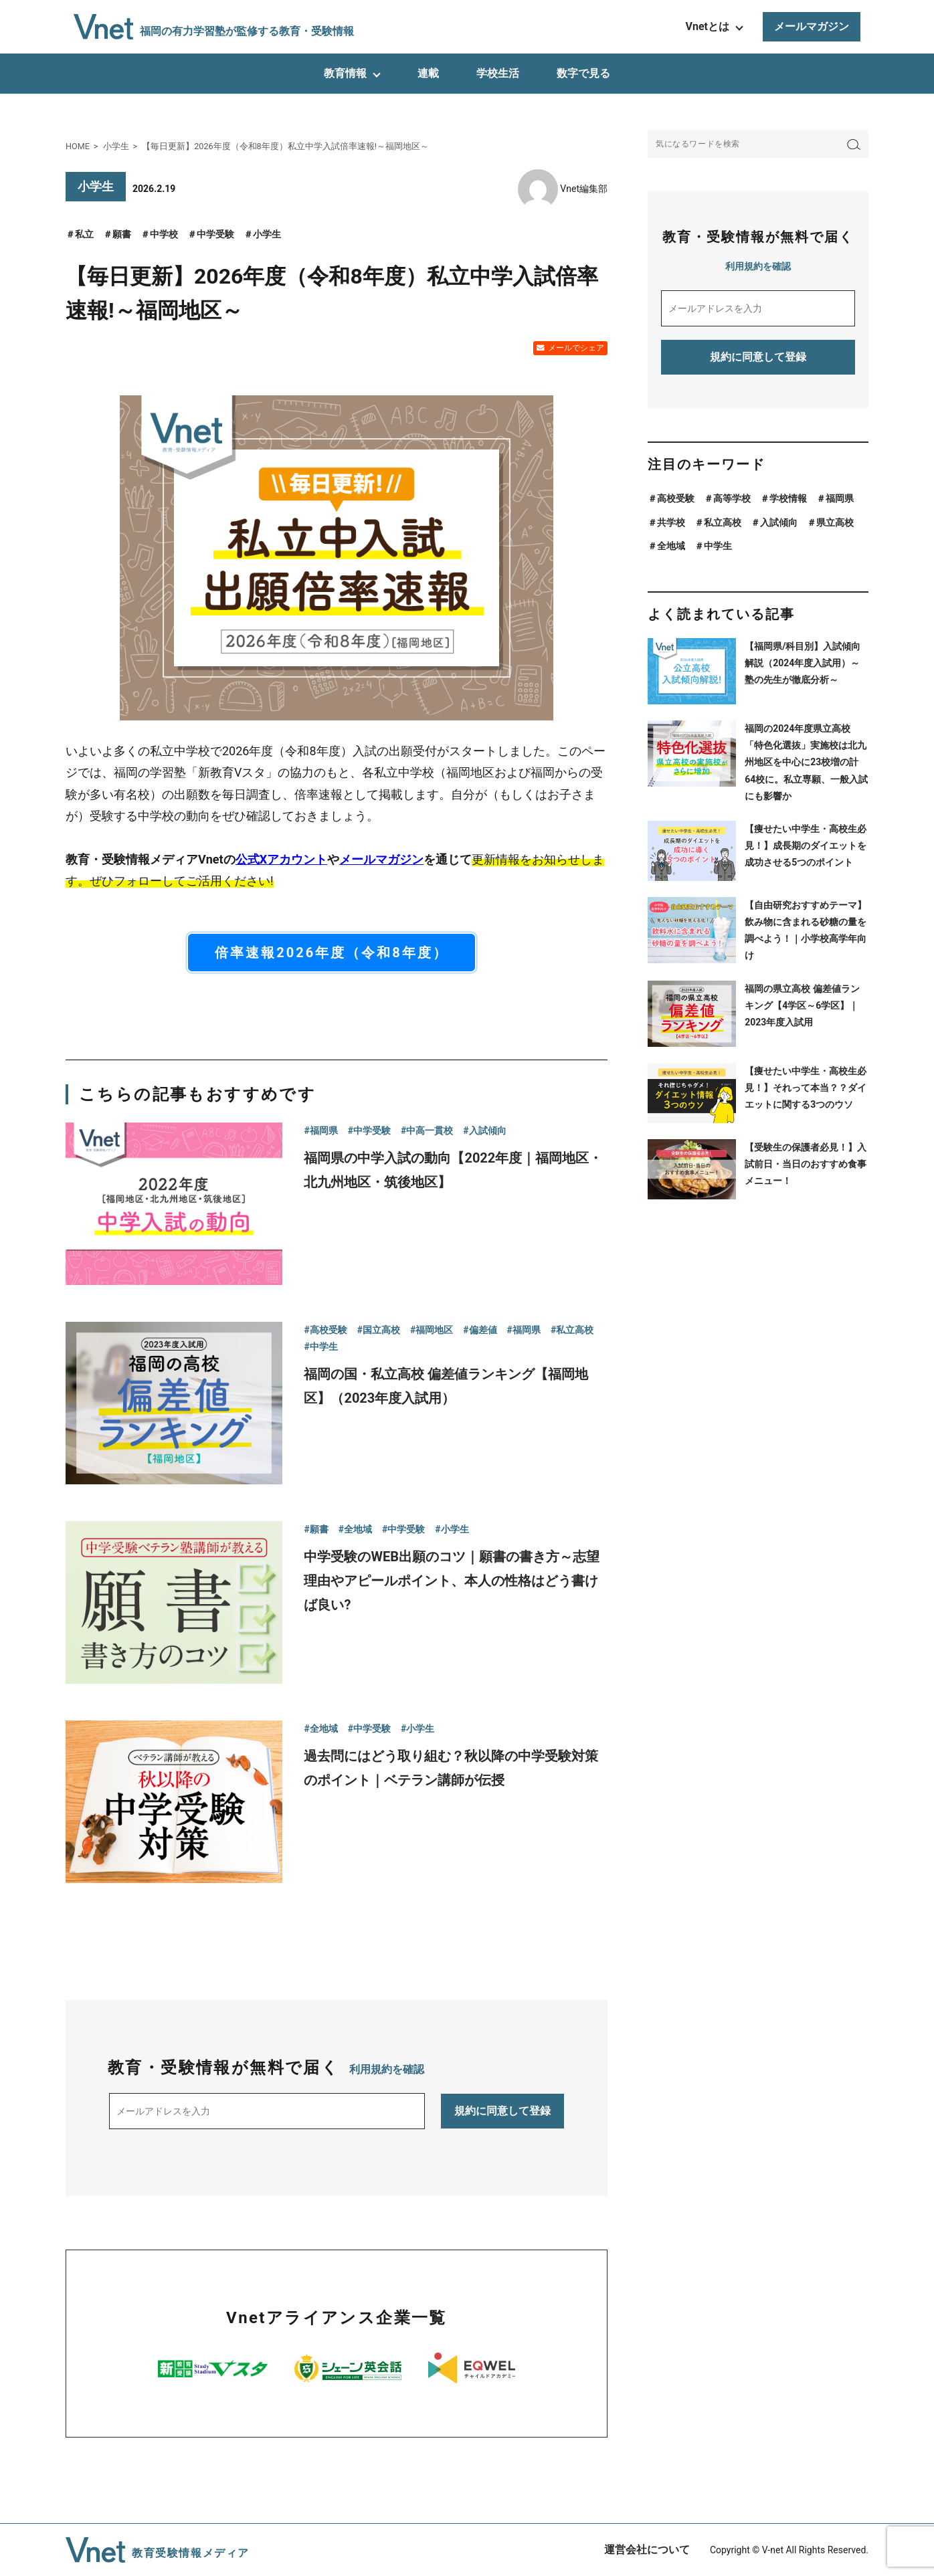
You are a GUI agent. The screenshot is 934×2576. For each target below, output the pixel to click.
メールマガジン (811, 26)
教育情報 (345, 73)
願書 (121, 234)
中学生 (718, 545)
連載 (428, 73)
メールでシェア (576, 348)
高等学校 (732, 498)
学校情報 (788, 498)
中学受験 (215, 234)
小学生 (267, 234)
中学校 (164, 234)
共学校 (671, 522)
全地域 (671, 545)
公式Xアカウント (281, 859)
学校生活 (497, 73)
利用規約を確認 (386, 2069)
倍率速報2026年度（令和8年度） (331, 953)
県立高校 (835, 522)
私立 (84, 234)
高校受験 (675, 498)
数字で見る (583, 73)
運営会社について (647, 2549)
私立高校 (722, 522)
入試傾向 (779, 522)
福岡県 (840, 498)
